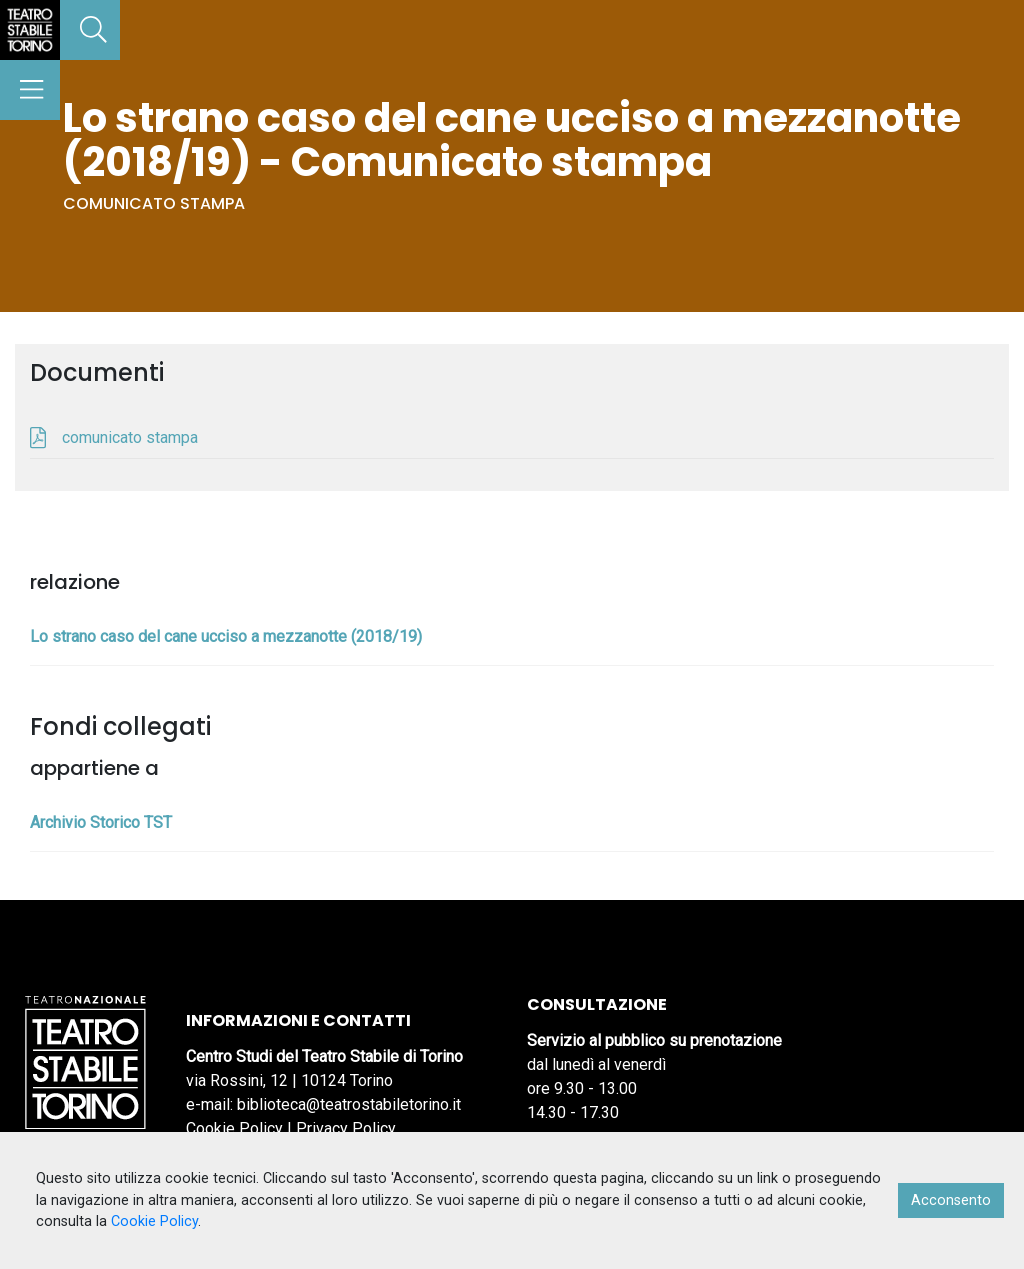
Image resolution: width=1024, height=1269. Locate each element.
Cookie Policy (234, 1128)
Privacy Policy (346, 1128)
